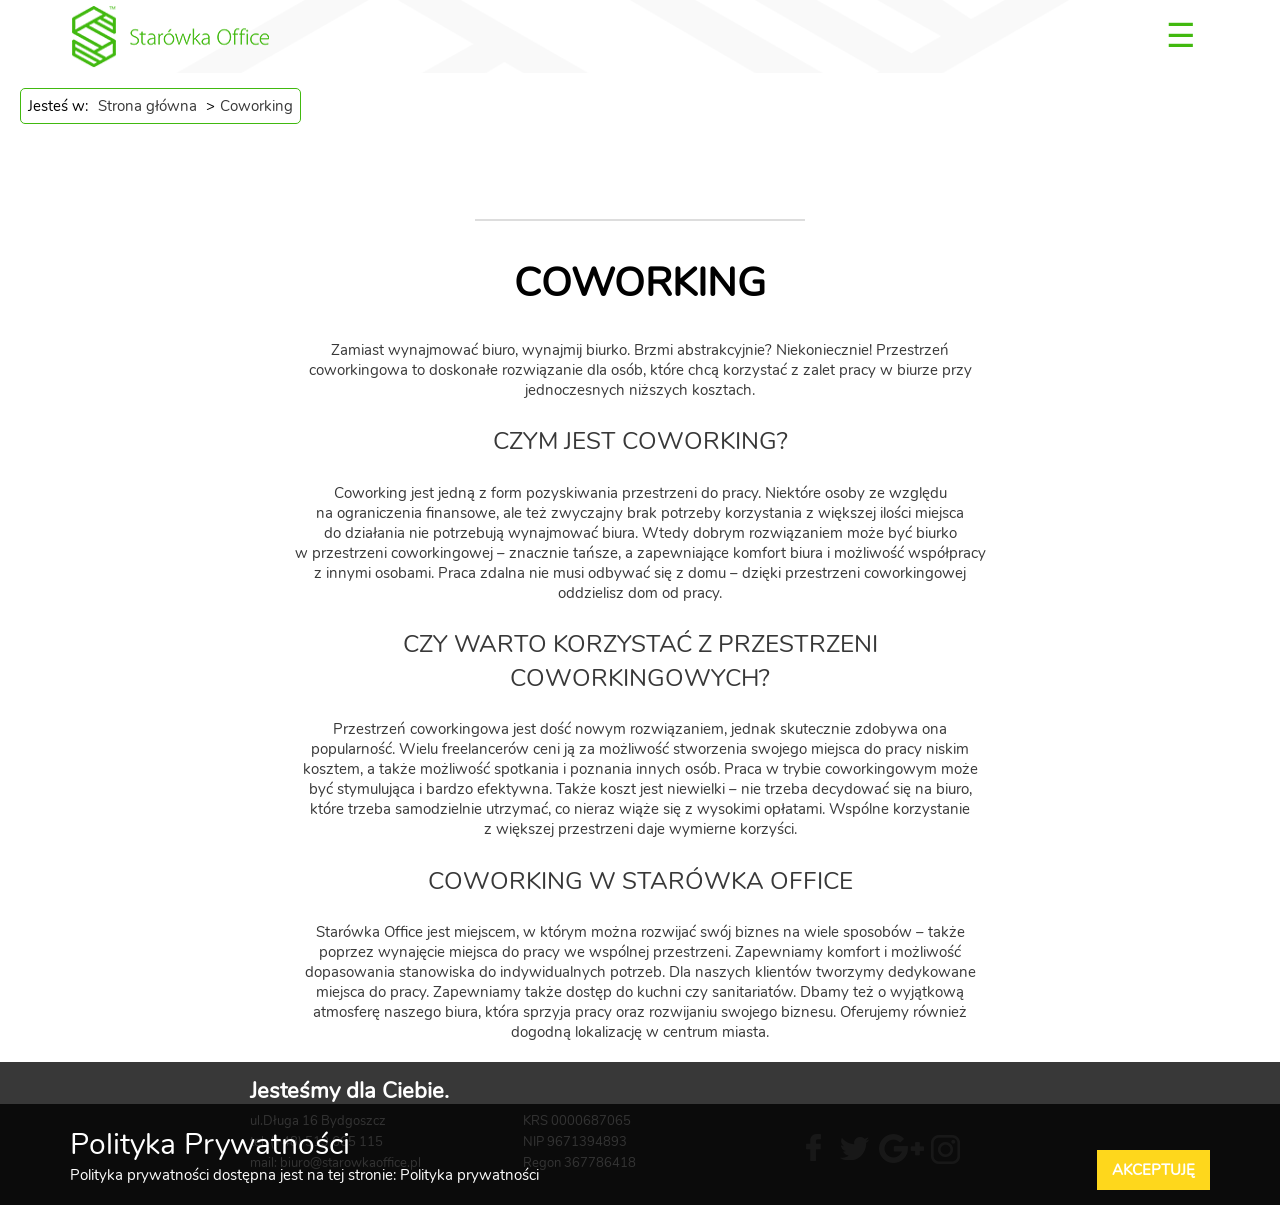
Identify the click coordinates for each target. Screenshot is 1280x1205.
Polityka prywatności (469, 1175)
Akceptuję (1153, 1170)
